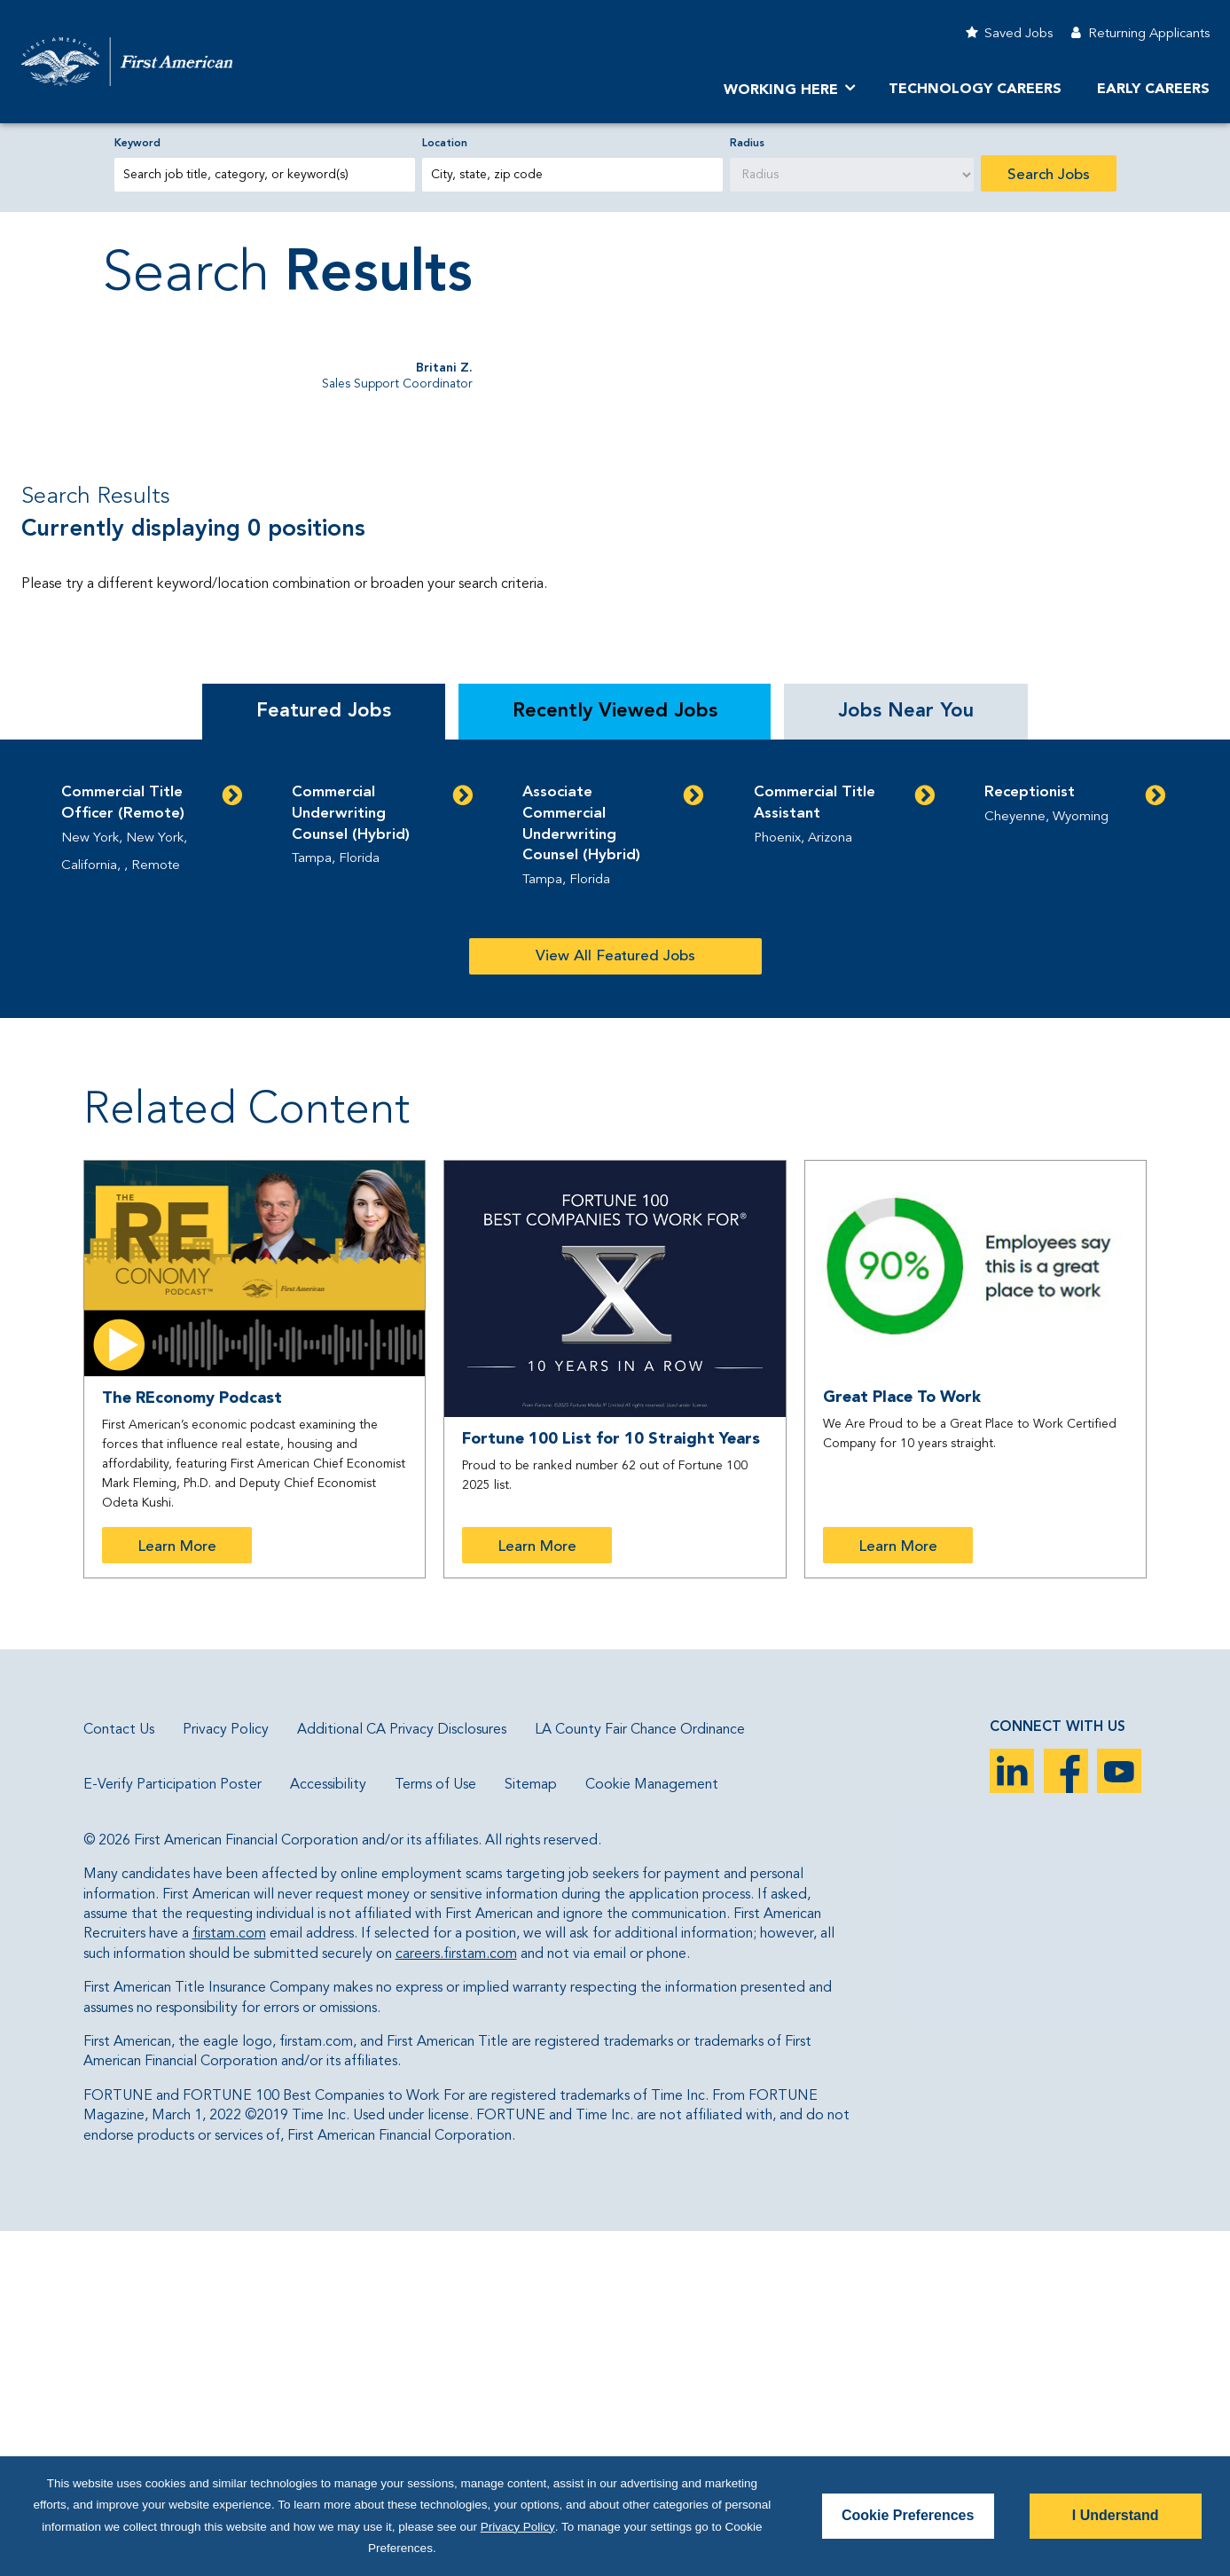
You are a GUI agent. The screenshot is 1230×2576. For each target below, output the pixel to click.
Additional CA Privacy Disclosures (401, 2074)
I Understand (1115, 2515)
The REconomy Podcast (192, 1742)
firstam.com (229, 2279)
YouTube (1119, 2115)
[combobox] (572, 175)
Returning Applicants (1149, 34)
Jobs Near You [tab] (906, 1055)
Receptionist (1029, 1136)
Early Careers (1153, 89)
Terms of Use (435, 2130)
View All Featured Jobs (615, 1300)
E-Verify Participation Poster (172, 2130)
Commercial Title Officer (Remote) (122, 1147)
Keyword (137, 143)
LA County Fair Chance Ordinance (640, 2074)
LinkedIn (1012, 2115)
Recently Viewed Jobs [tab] (615, 1055)
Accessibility (328, 2130)
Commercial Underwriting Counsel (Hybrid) (351, 1157)
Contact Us (118, 2074)
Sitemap (531, 2130)
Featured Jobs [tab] (323, 1055)
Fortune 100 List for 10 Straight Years (611, 1783)
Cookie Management (651, 2130)
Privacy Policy (226, 2074)
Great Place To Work (902, 1742)
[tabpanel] (615, 1223)
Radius (747, 143)
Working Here (781, 90)
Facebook (1066, 2115)
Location (444, 143)
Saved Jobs (1018, 34)
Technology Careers (975, 89)
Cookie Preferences (908, 2515)
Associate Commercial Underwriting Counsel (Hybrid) (581, 1168)
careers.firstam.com (456, 2298)
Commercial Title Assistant (814, 1147)
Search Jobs (1048, 175)
